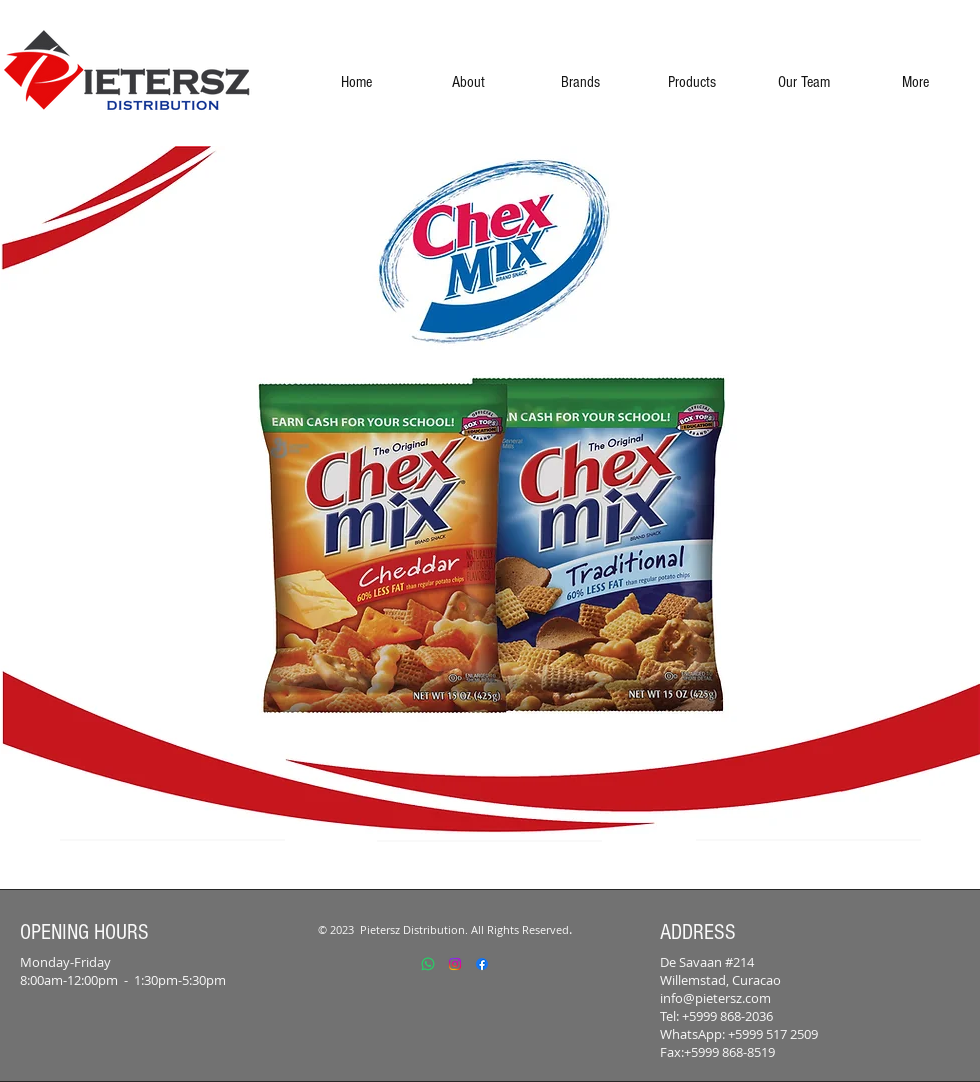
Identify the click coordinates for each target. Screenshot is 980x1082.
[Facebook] (482, 964)
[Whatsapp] (428, 964)
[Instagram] (455, 964)
